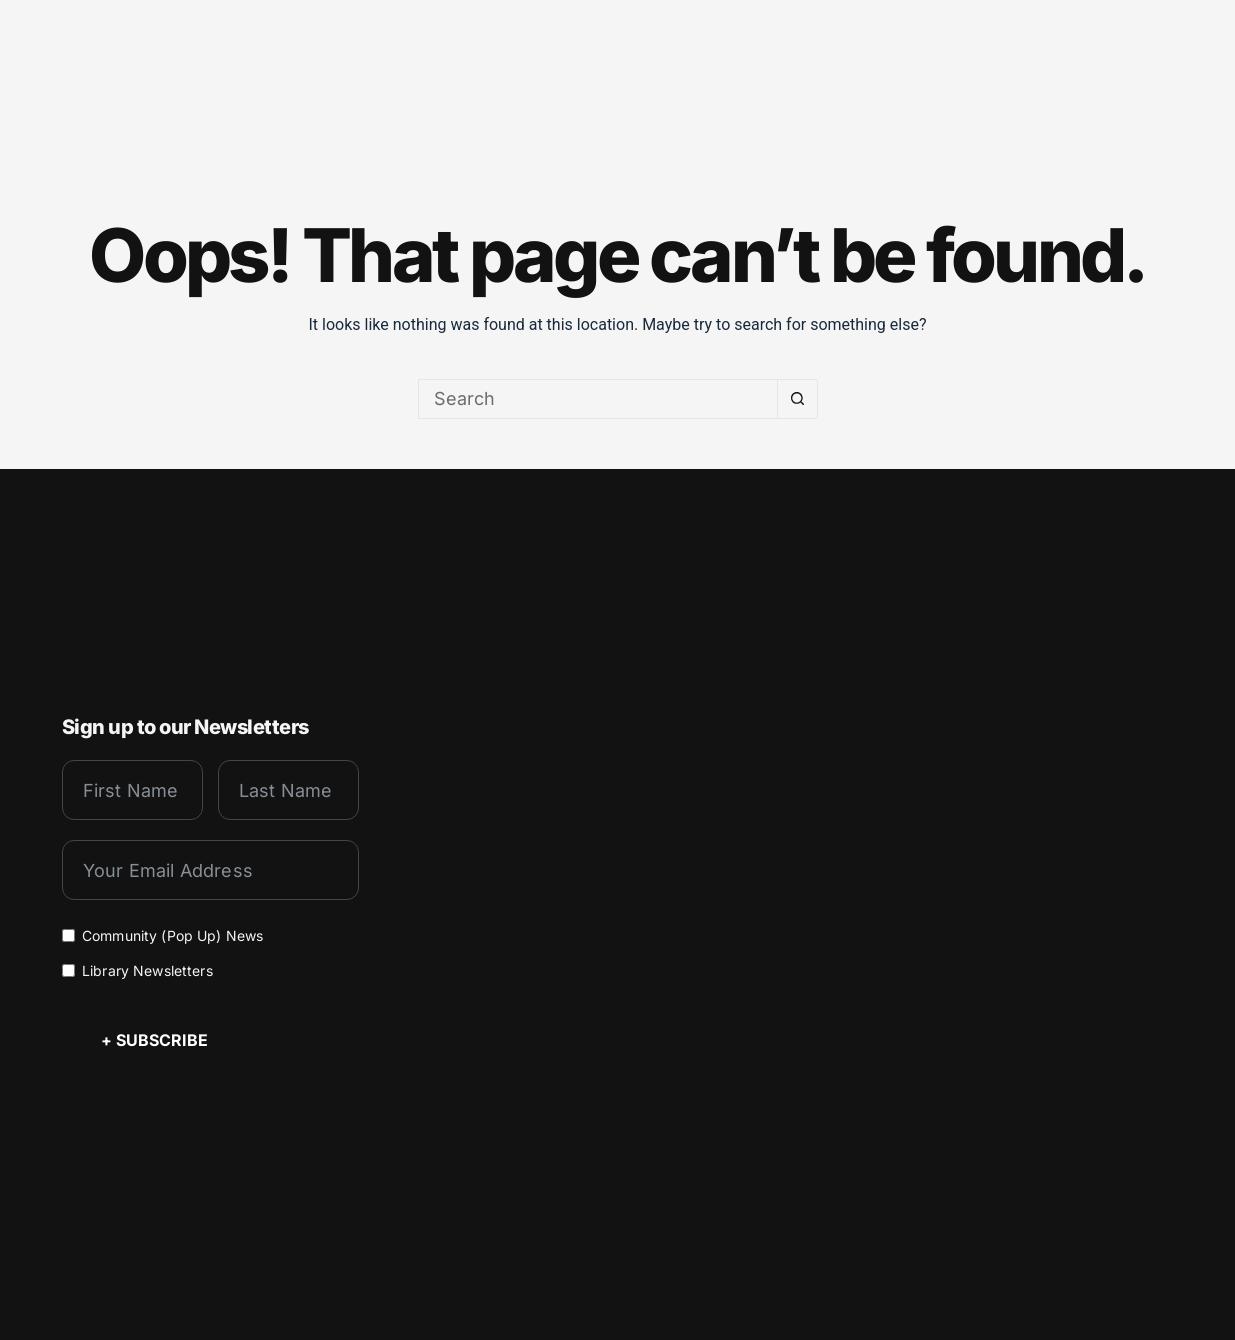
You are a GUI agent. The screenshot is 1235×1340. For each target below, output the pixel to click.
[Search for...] (598, 399)
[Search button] (798, 399)
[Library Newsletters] (68, 969)
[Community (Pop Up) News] (68, 934)
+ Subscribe (154, 1039)
